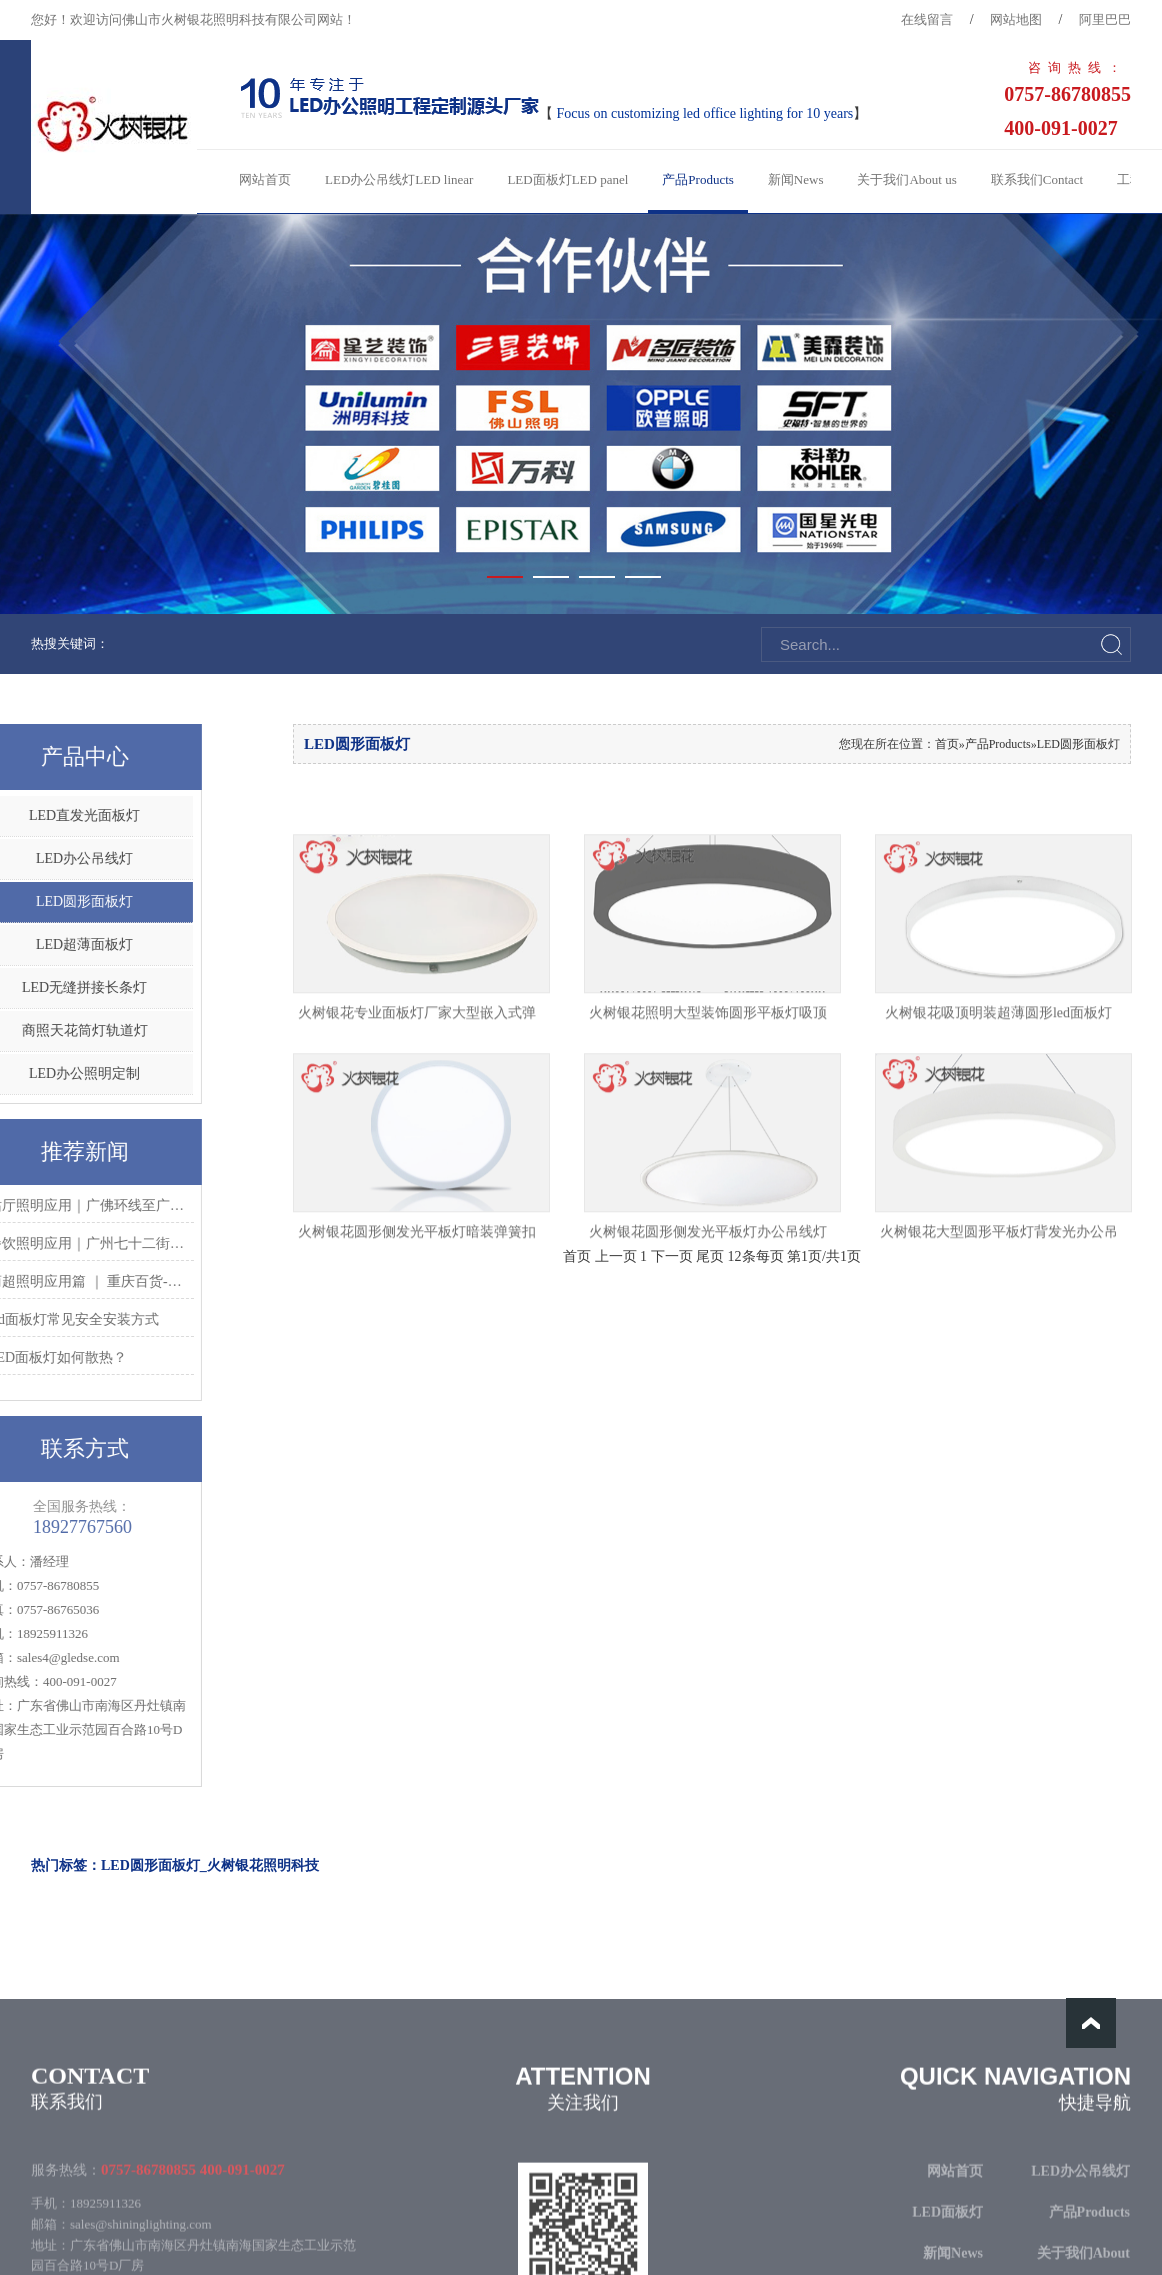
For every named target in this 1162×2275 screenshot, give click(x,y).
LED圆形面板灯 (1078, 744)
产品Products (698, 179)
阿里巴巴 (1105, 19)
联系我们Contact (1037, 179)
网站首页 (265, 179)
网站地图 (1016, 19)
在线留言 (927, 19)
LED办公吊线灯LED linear (399, 179)
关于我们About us (906, 179)
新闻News (796, 179)
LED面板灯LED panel (567, 179)
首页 (947, 744)
